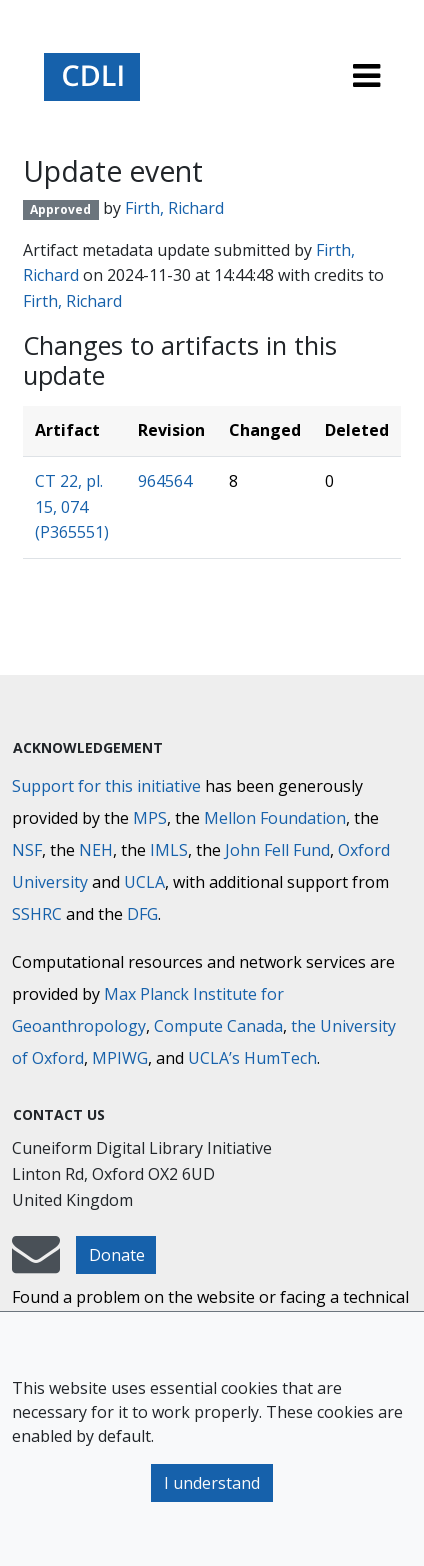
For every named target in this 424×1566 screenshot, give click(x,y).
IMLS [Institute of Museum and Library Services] (169, 850)
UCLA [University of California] (144, 882)
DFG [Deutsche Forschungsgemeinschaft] (142, 914)
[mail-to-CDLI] (36, 1264)
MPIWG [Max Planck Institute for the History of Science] (120, 1058)
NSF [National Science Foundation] (27, 850)
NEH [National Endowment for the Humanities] (96, 850)
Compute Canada (218, 1026)
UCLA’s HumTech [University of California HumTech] (252, 1058)
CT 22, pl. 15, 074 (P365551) (72, 506)
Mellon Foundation (275, 818)
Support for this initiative (106, 786)
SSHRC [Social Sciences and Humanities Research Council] (37, 914)
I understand (212, 1483)
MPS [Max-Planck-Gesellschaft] (150, 818)
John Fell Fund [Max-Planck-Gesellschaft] (277, 850)
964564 (165, 481)
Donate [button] (117, 1255)
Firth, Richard (174, 208)
